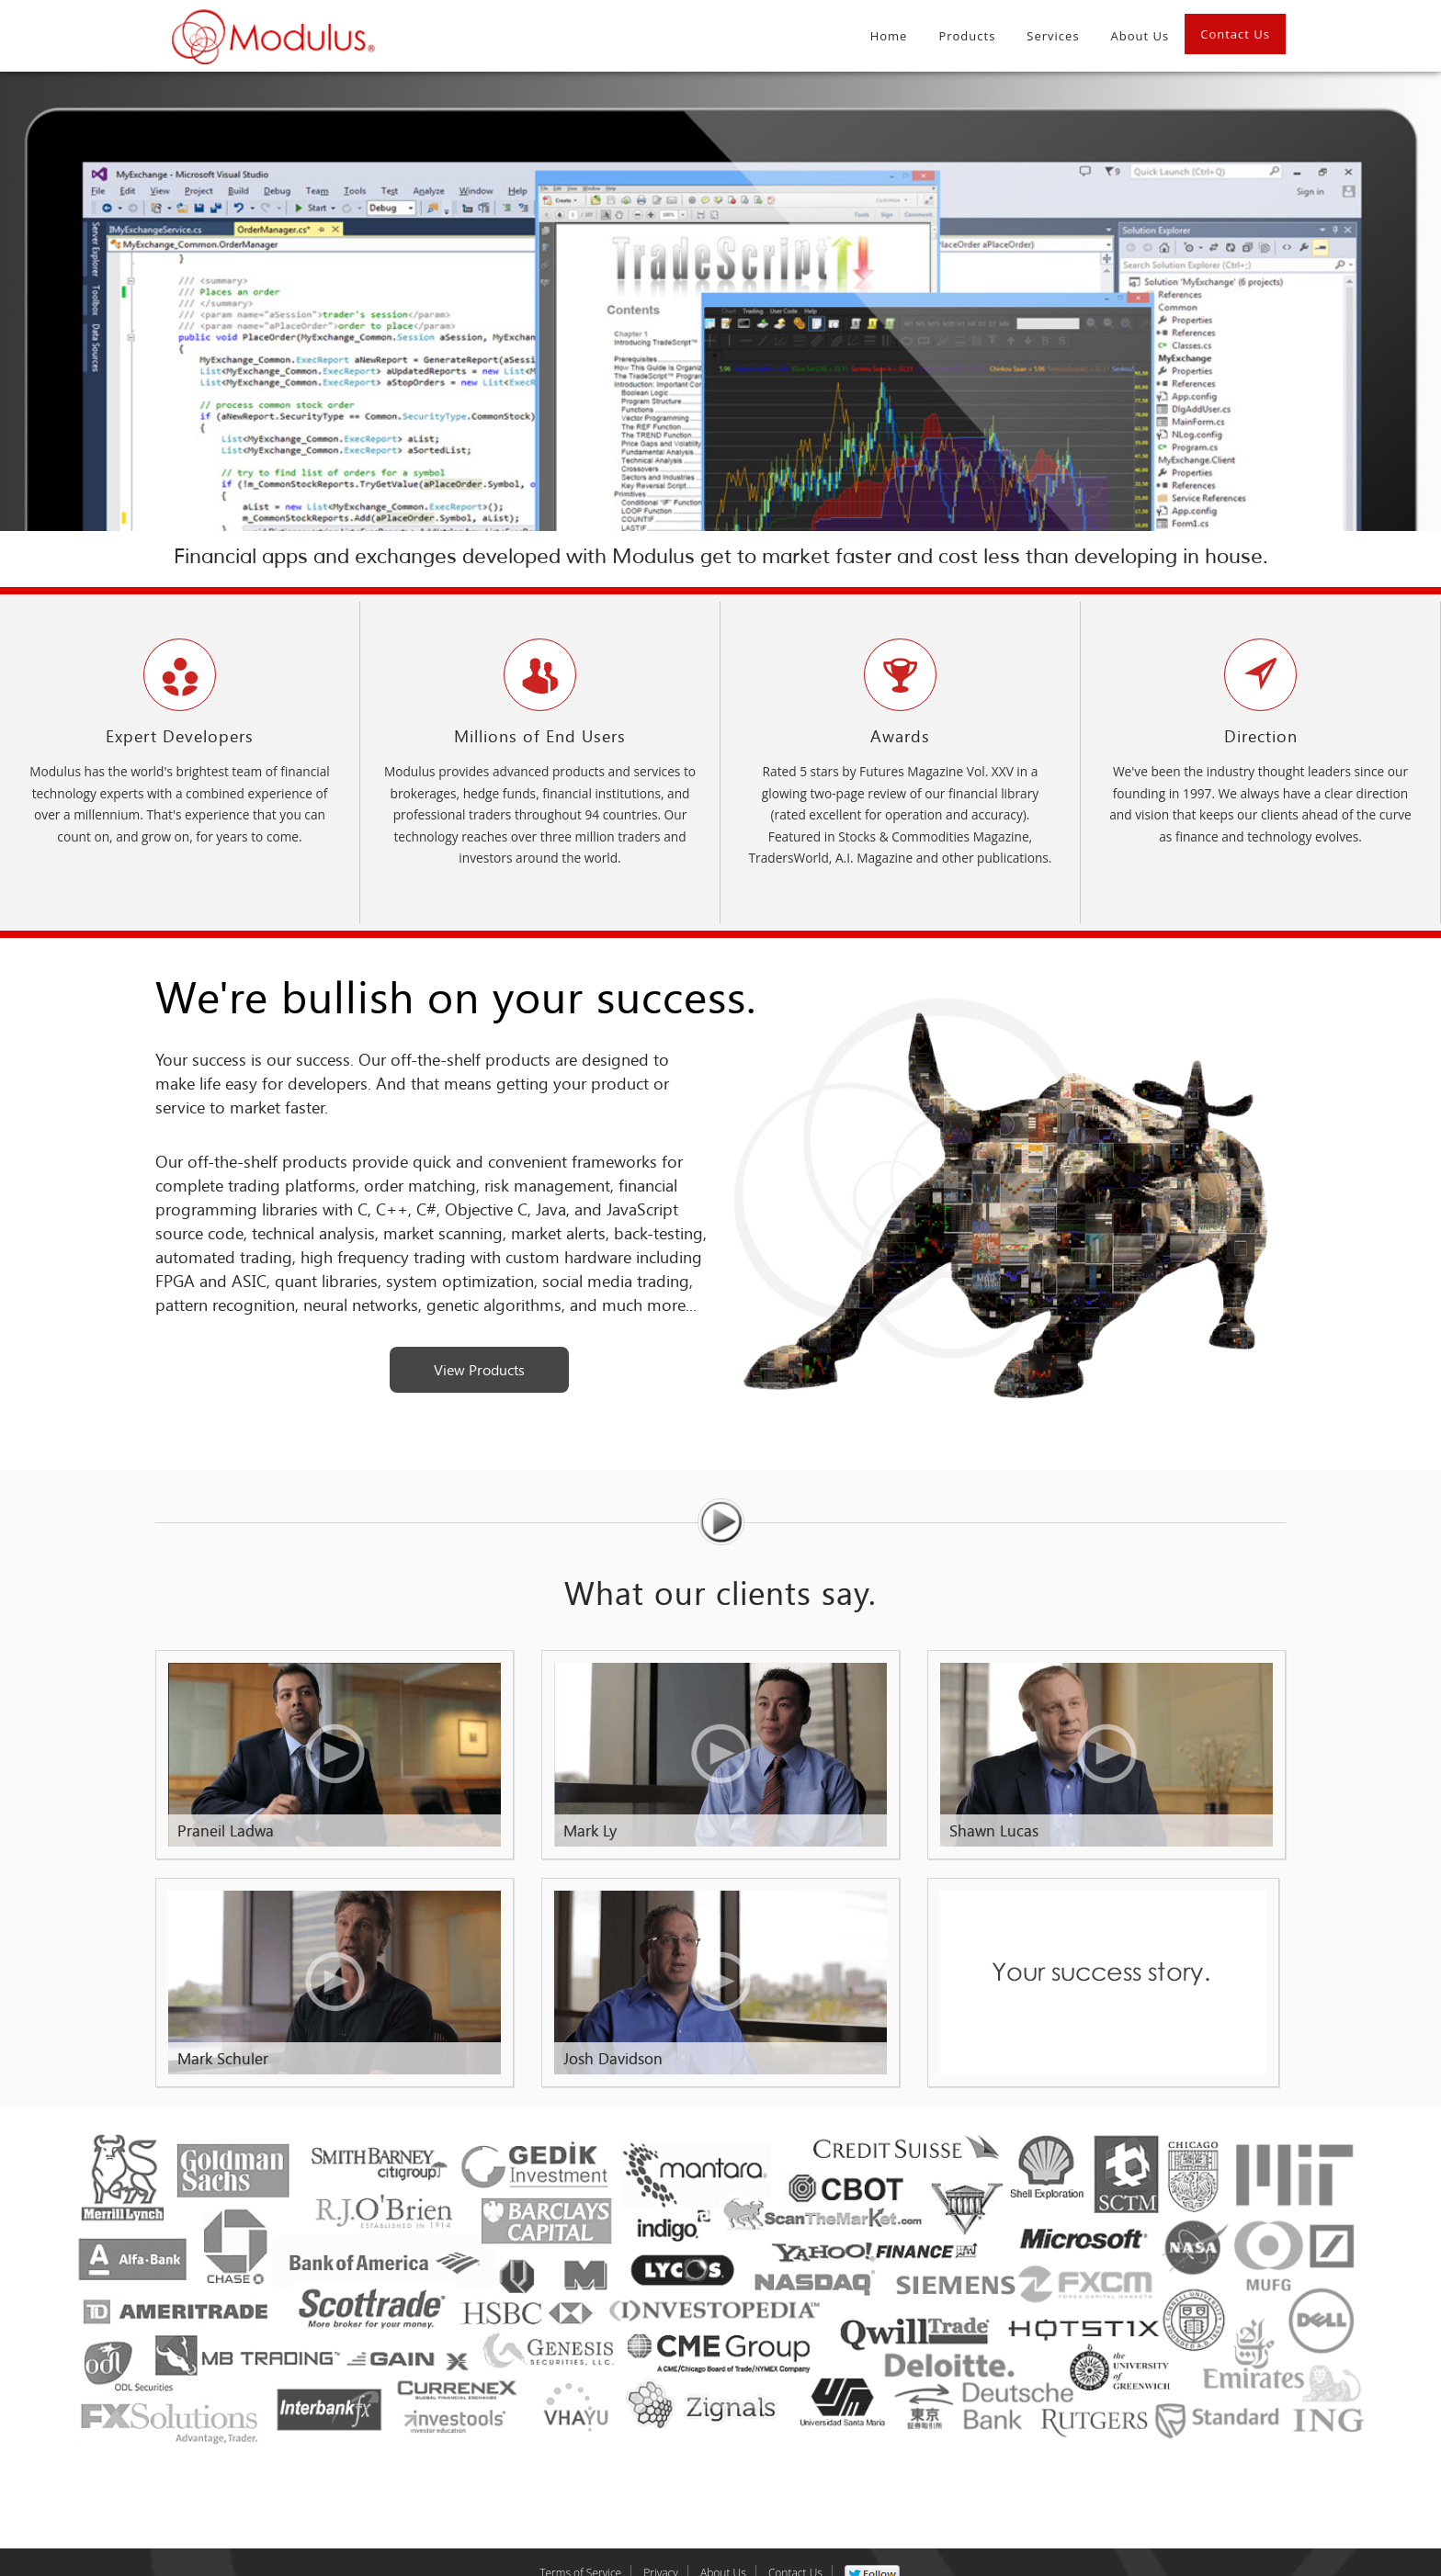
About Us (1140, 36)
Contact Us (1235, 34)
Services (1053, 36)
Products (966, 36)
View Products (479, 1369)
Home (889, 36)
